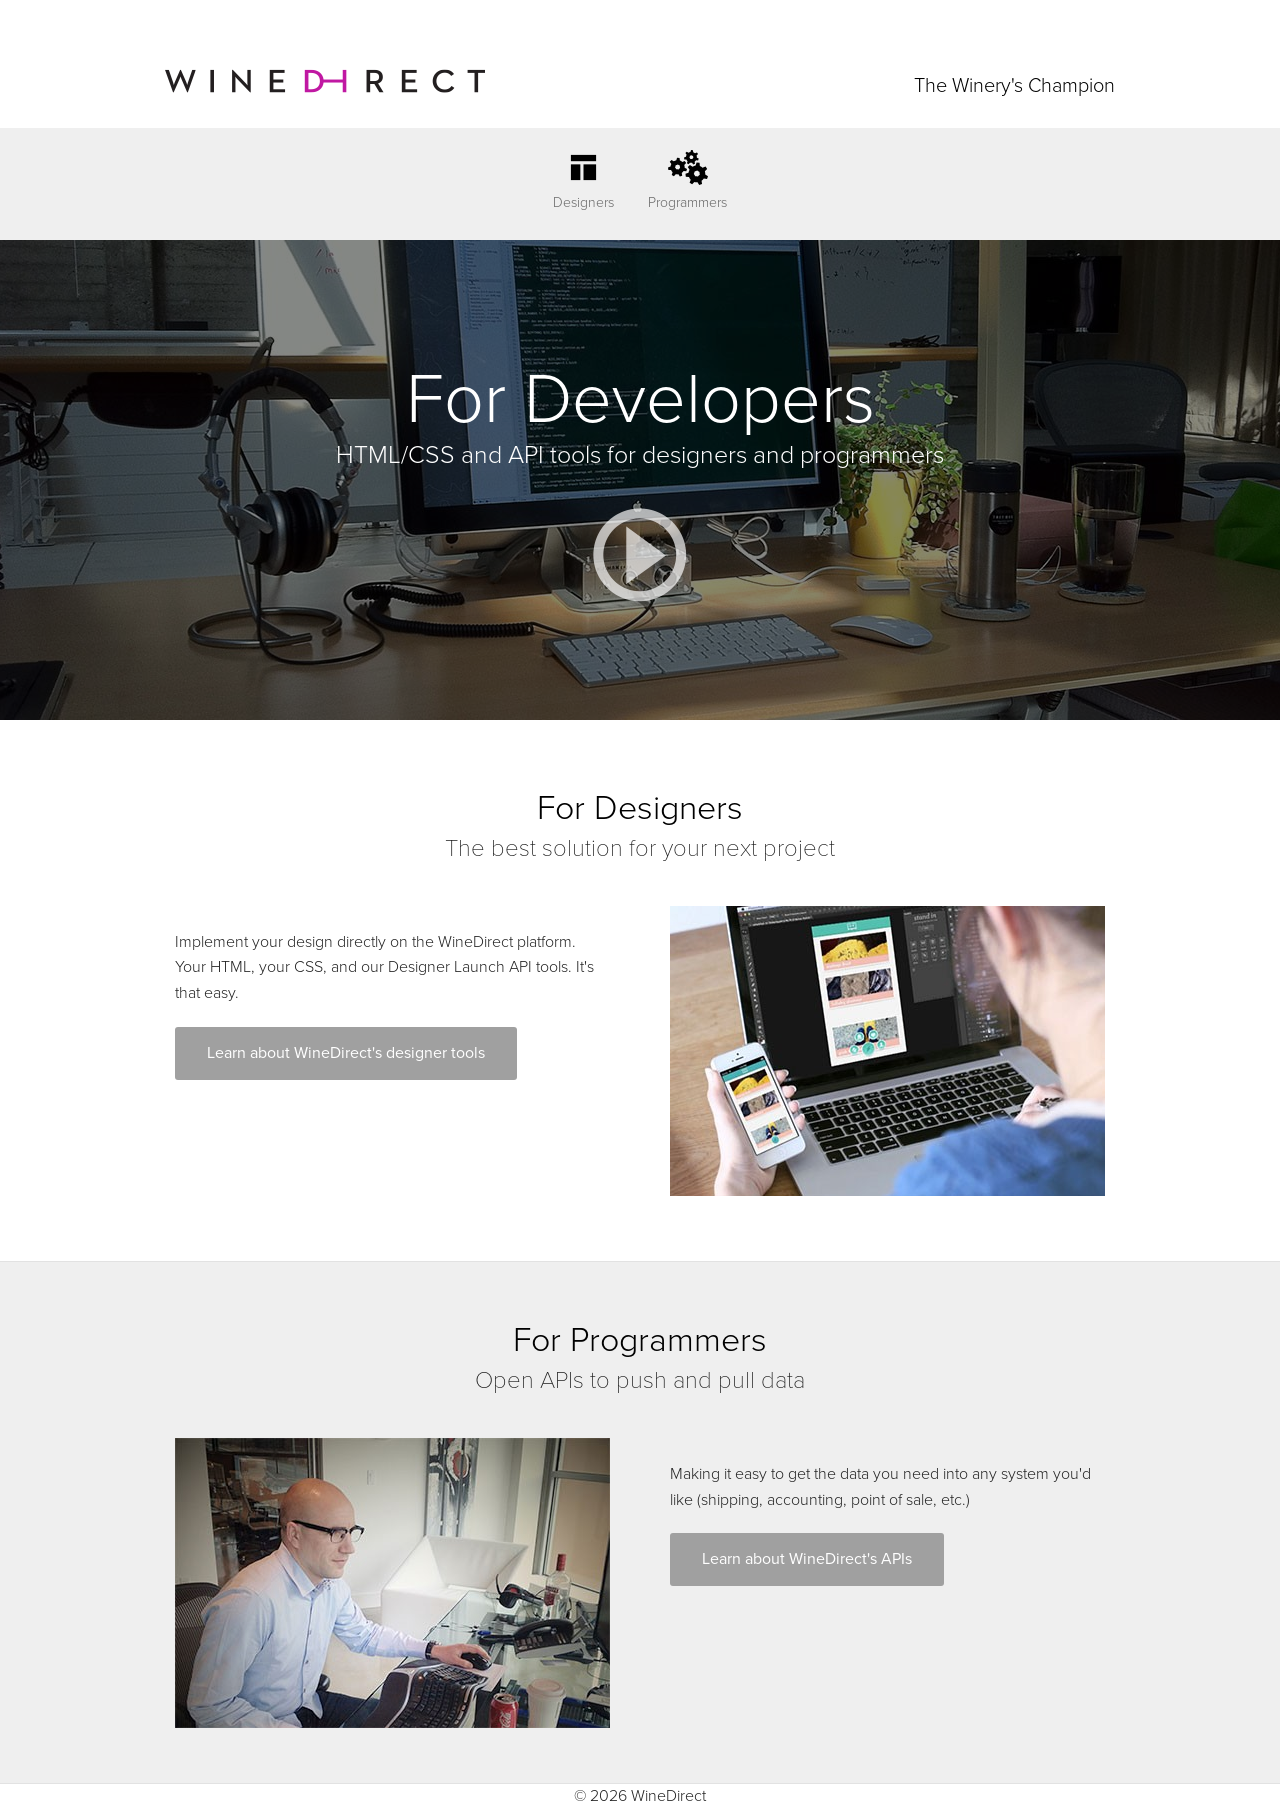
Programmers (687, 202)
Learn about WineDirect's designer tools (346, 1053)
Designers (583, 202)
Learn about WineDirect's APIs (807, 1559)
